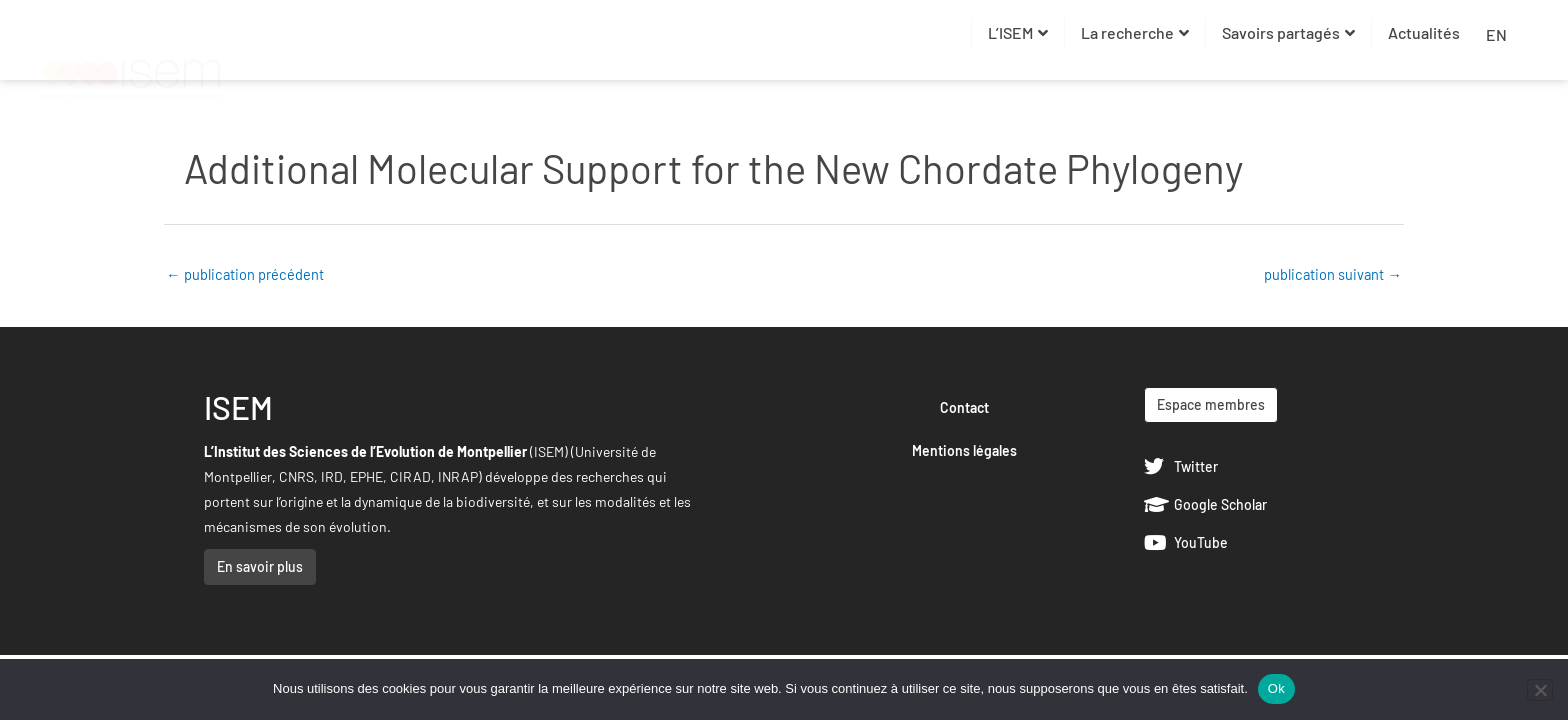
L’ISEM (1018, 32)
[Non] (1540, 690)
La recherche (1135, 32)
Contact (964, 408)
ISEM (238, 408)
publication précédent (245, 274)
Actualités (1424, 32)
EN (1496, 34)
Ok (1276, 688)
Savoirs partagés (1288, 32)
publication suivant (1332, 274)
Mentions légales (964, 451)
